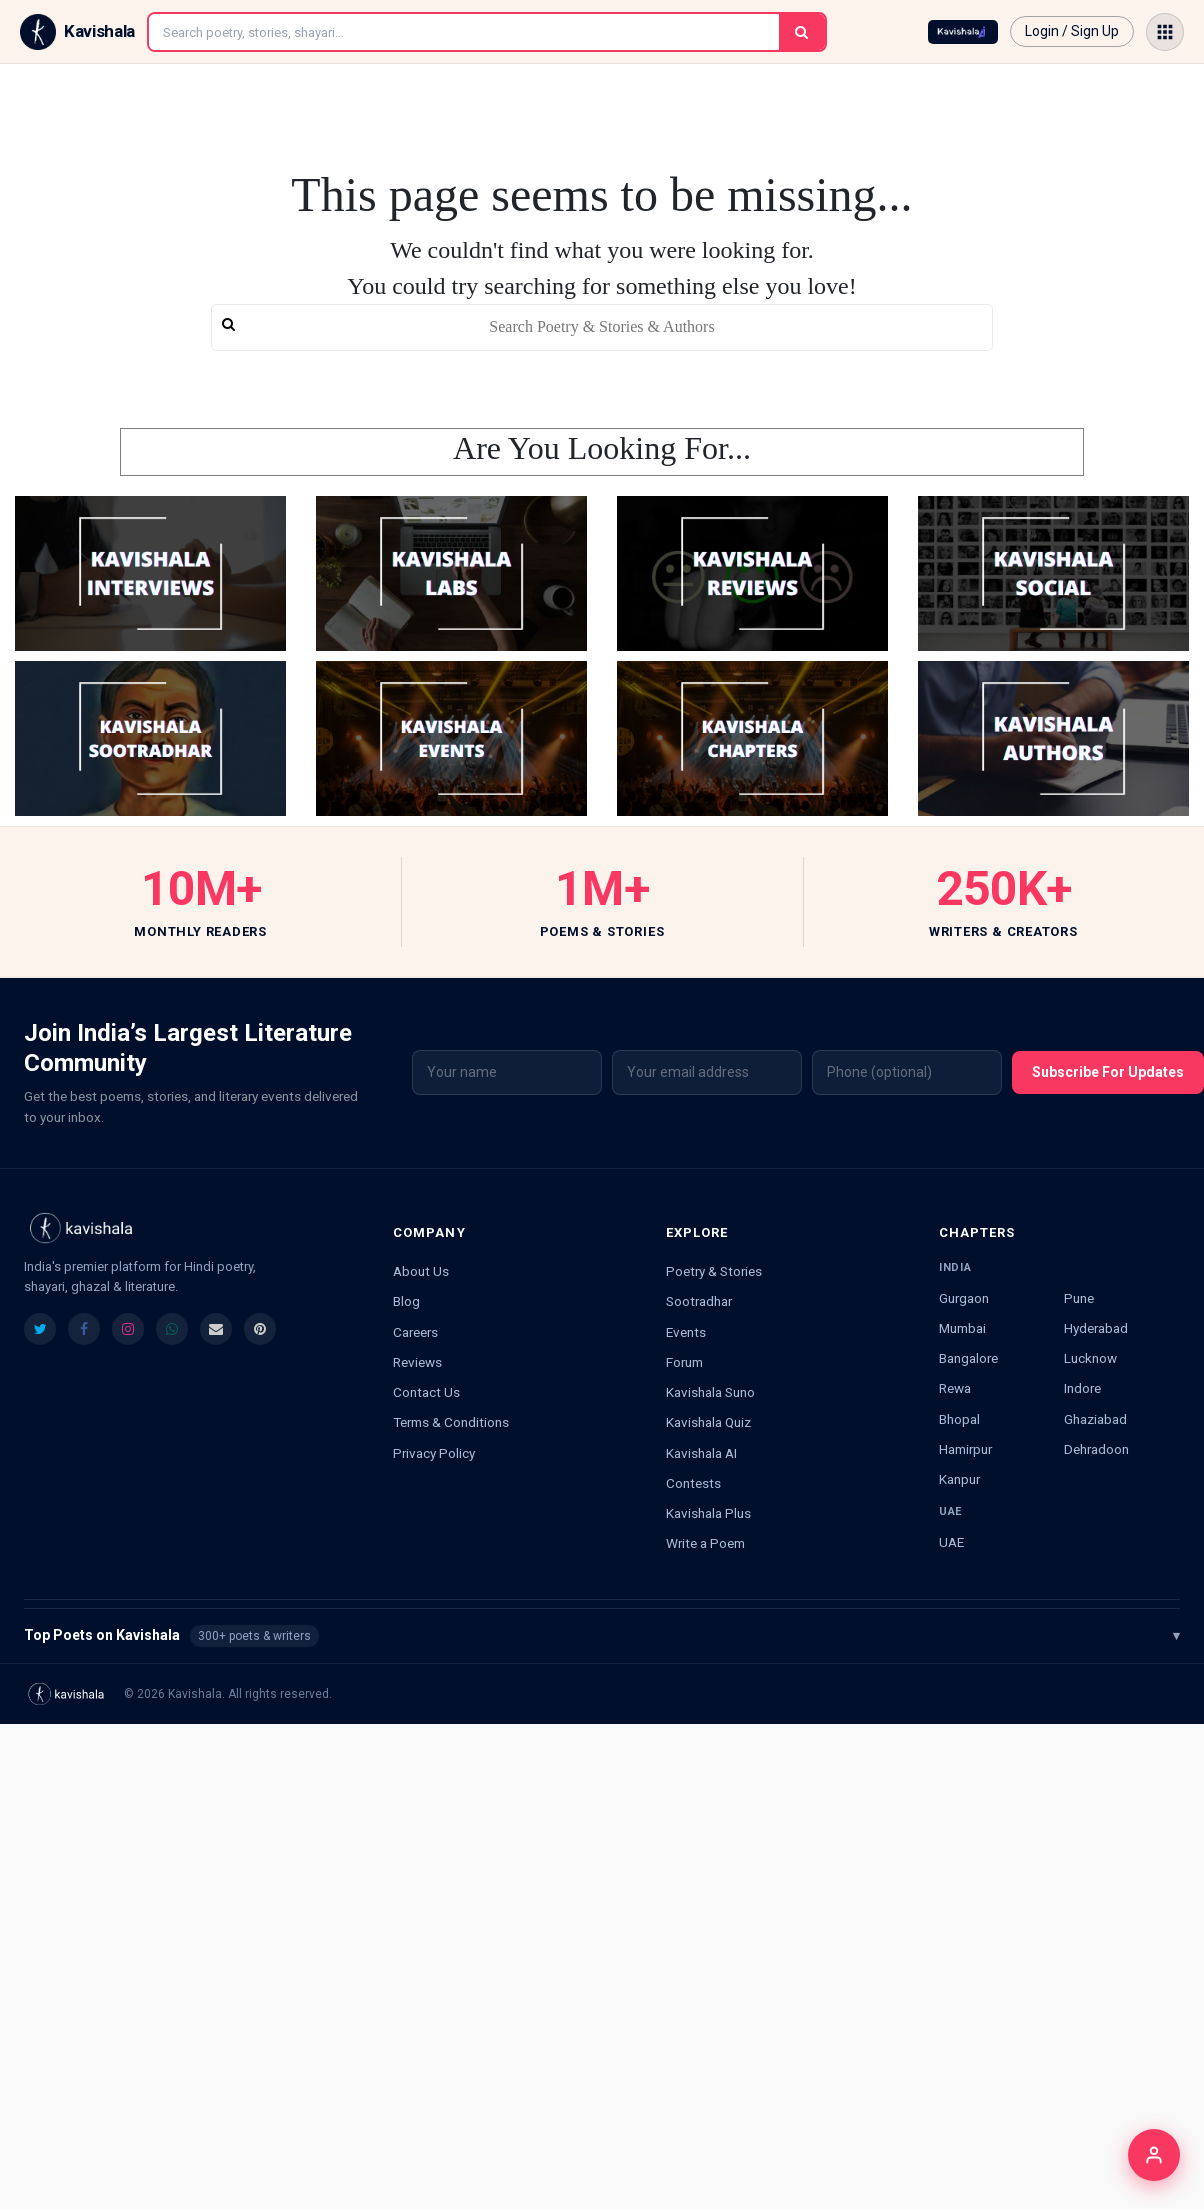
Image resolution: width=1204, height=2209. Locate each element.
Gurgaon (964, 1298)
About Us (421, 1271)
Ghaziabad (1095, 1419)
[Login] (1154, 2155)
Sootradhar (699, 1301)
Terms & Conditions (451, 1422)
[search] (602, 327)
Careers (415, 1332)
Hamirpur (965, 1449)
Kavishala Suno (710, 1392)
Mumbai (962, 1328)
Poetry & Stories (714, 1271)
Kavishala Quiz (708, 1422)
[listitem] (40, 1329)
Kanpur (959, 1479)
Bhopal (959, 1419)
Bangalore (968, 1358)
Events (686, 1332)
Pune (1079, 1298)
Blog (406, 1301)
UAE (951, 1542)
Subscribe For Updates (1108, 1072)
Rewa (955, 1388)
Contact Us (426, 1392)
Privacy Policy (434, 1453)
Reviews (417, 1362)
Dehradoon (1096, 1449)
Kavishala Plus (708, 1513)
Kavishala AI (701, 1453)
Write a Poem (705, 1543)
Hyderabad (1096, 1328)
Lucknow (1090, 1358)
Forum (684, 1362)
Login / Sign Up (1072, 31)
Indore (1082, 1388)
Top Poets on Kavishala (602, 1636)
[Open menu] (1165, 32)
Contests (693, 1483)
